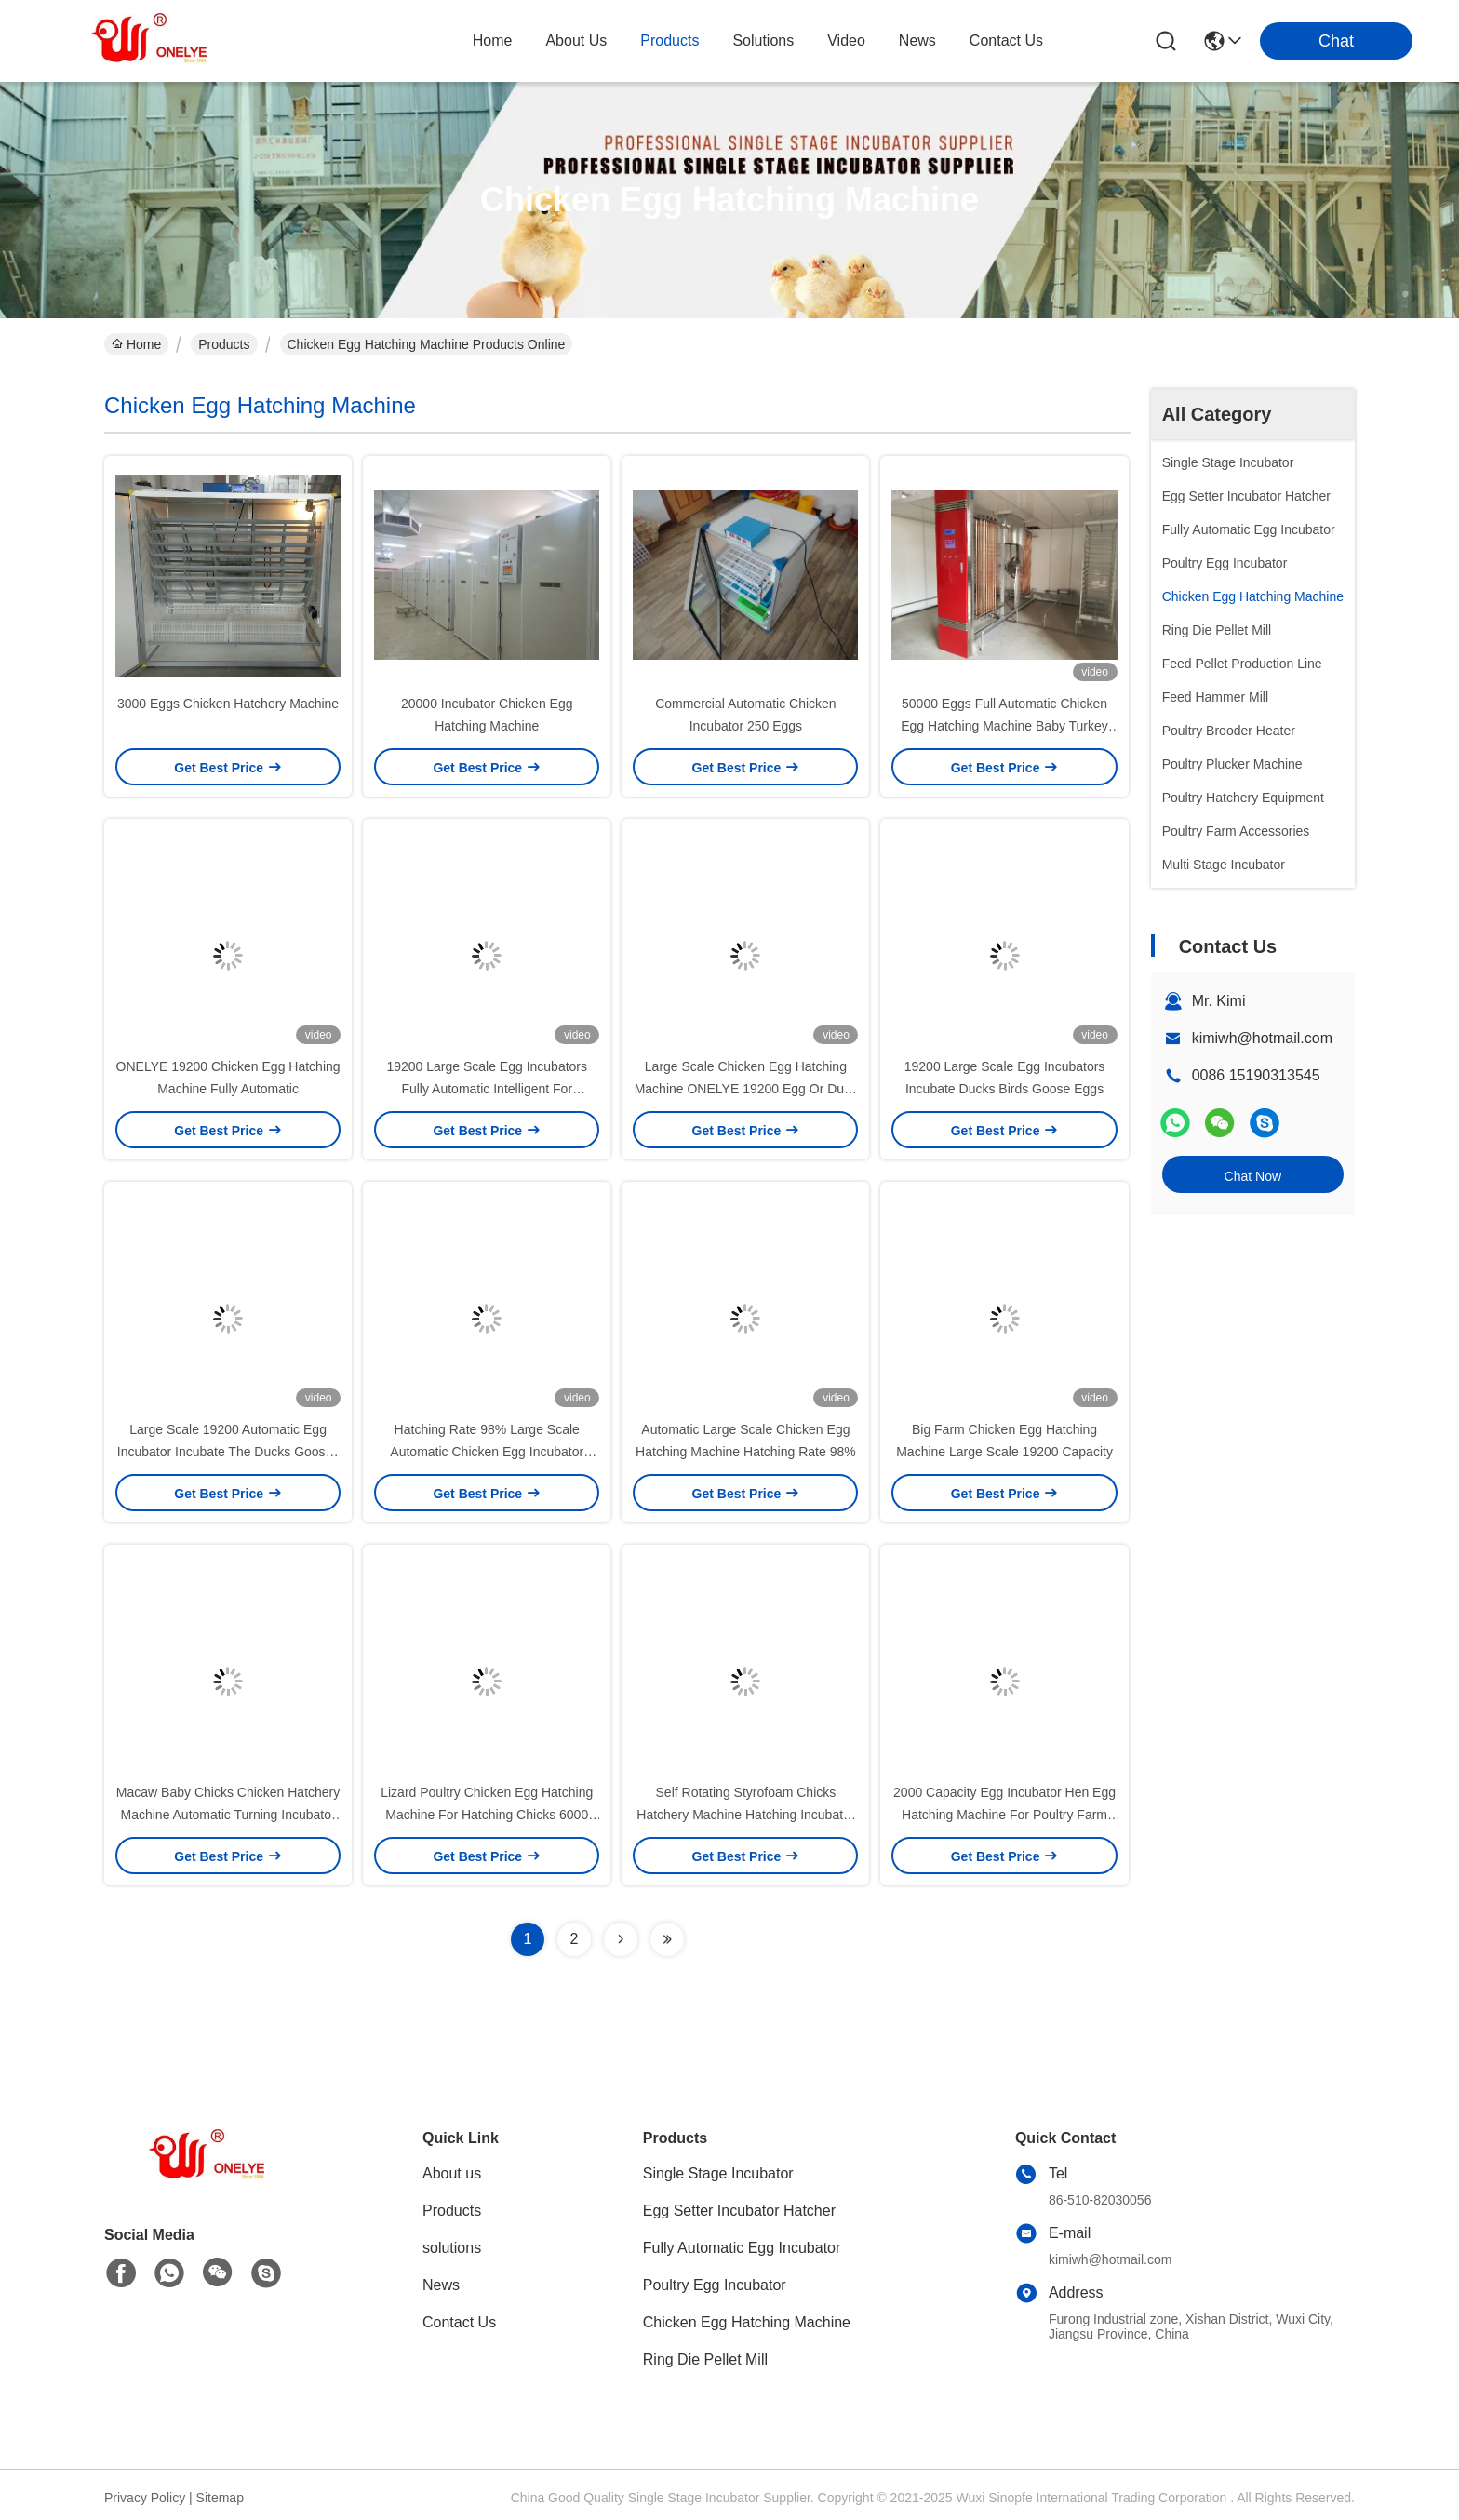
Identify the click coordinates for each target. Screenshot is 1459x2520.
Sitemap (220, 2497)
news (917, 40)
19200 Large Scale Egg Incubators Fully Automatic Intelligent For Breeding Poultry (486, 1089)
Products (223, 344)
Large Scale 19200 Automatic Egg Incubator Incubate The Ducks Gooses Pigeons (228, 1451)
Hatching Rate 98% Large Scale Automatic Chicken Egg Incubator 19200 (486, 1451)
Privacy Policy (144, 2497)
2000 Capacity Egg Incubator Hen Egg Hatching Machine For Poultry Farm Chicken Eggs (1004, 1814)
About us (451, 2173)
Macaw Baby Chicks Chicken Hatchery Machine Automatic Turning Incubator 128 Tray (228, 1814)
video (846, 40)
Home (493, 40)
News (441, 2285)
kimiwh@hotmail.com (1262, 1038)
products (669, 40)
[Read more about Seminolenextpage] (620, 1939)
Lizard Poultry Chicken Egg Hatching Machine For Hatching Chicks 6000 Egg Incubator (487, 1814)
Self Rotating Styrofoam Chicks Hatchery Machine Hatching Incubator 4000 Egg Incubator (745, 1814)
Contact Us (459, 2322)
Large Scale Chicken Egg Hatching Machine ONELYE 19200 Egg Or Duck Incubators (746, 1089)
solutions (763, 40)
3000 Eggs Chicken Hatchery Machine (228, 703)
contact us (1006, 40)
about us (576, 40)
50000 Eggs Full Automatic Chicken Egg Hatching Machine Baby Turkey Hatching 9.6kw (1004, 726)
